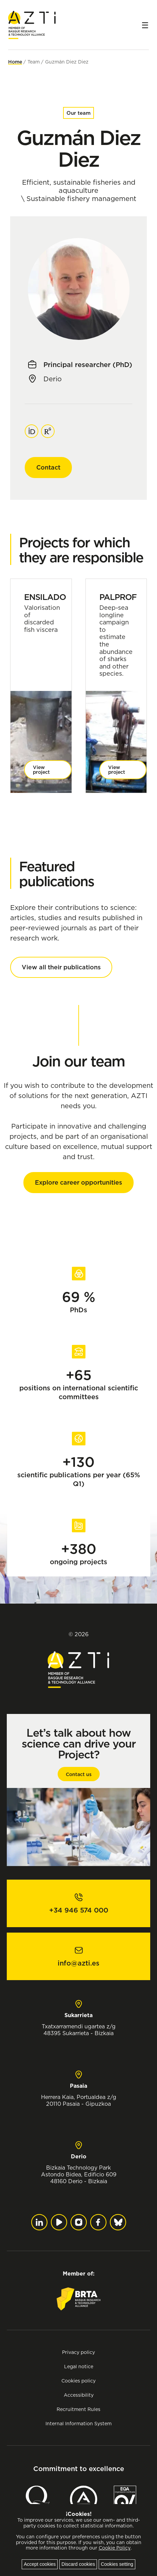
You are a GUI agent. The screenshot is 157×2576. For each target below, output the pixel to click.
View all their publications (61, 967)
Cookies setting (117, 2564)
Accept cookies (40, 2564)
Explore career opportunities (78, 1182)
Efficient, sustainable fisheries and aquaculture (78, 186)
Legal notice (78, 2366)
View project (41, 769)
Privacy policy (78, 2352)
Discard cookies (78, 2564)
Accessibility (79, 2395)
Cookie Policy (115, 2548)
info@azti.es (78, 1963)
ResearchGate (48, 427)
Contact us (79, 1774)
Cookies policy (78, 2380)
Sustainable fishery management (81, 199)
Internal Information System (78, 2423)
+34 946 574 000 (78, 1910)
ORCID (31, 427)
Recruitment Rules (78, 2409)
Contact (48, 467)
